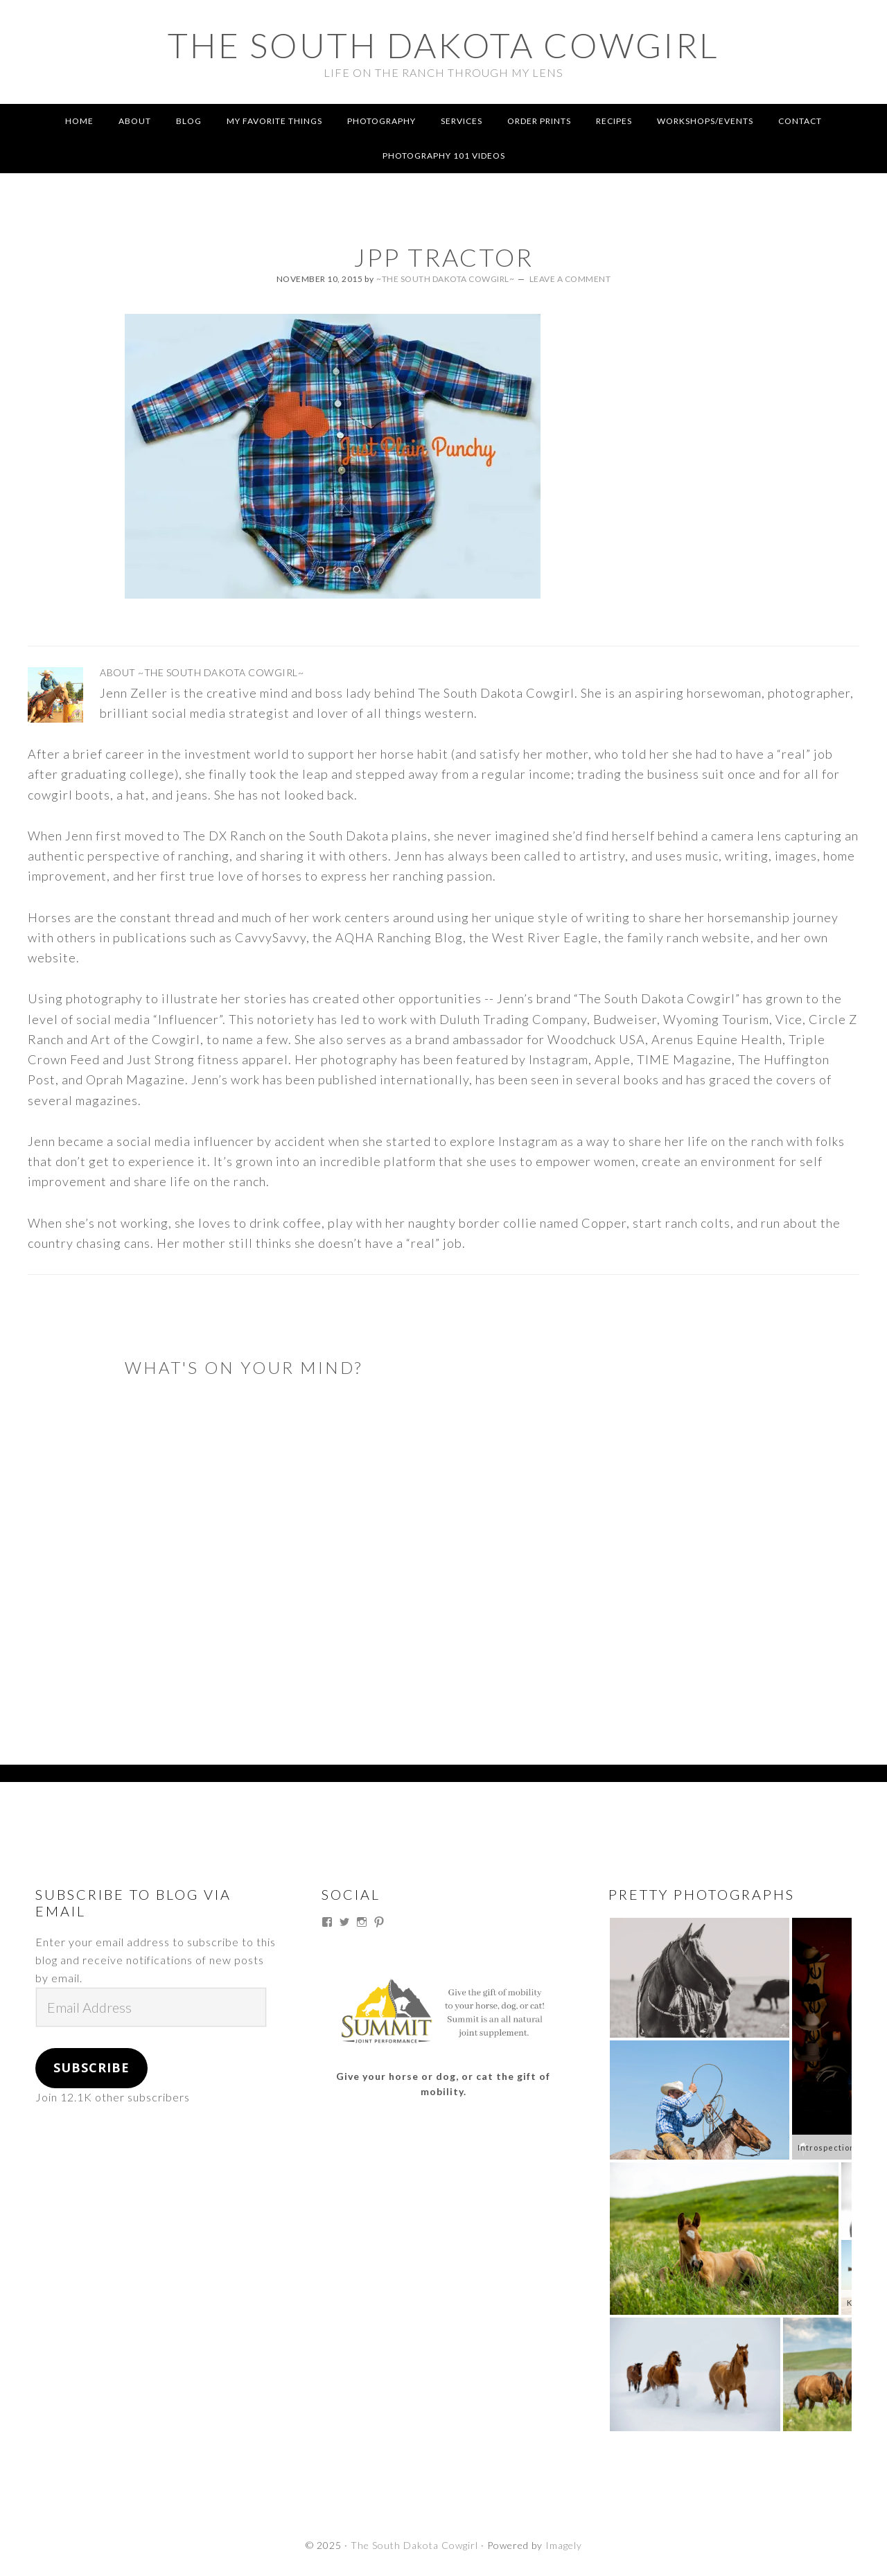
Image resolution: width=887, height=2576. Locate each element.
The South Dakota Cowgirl (443, 45)
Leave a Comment (570, 279)
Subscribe (91, 2067)
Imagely (563, 2545)
